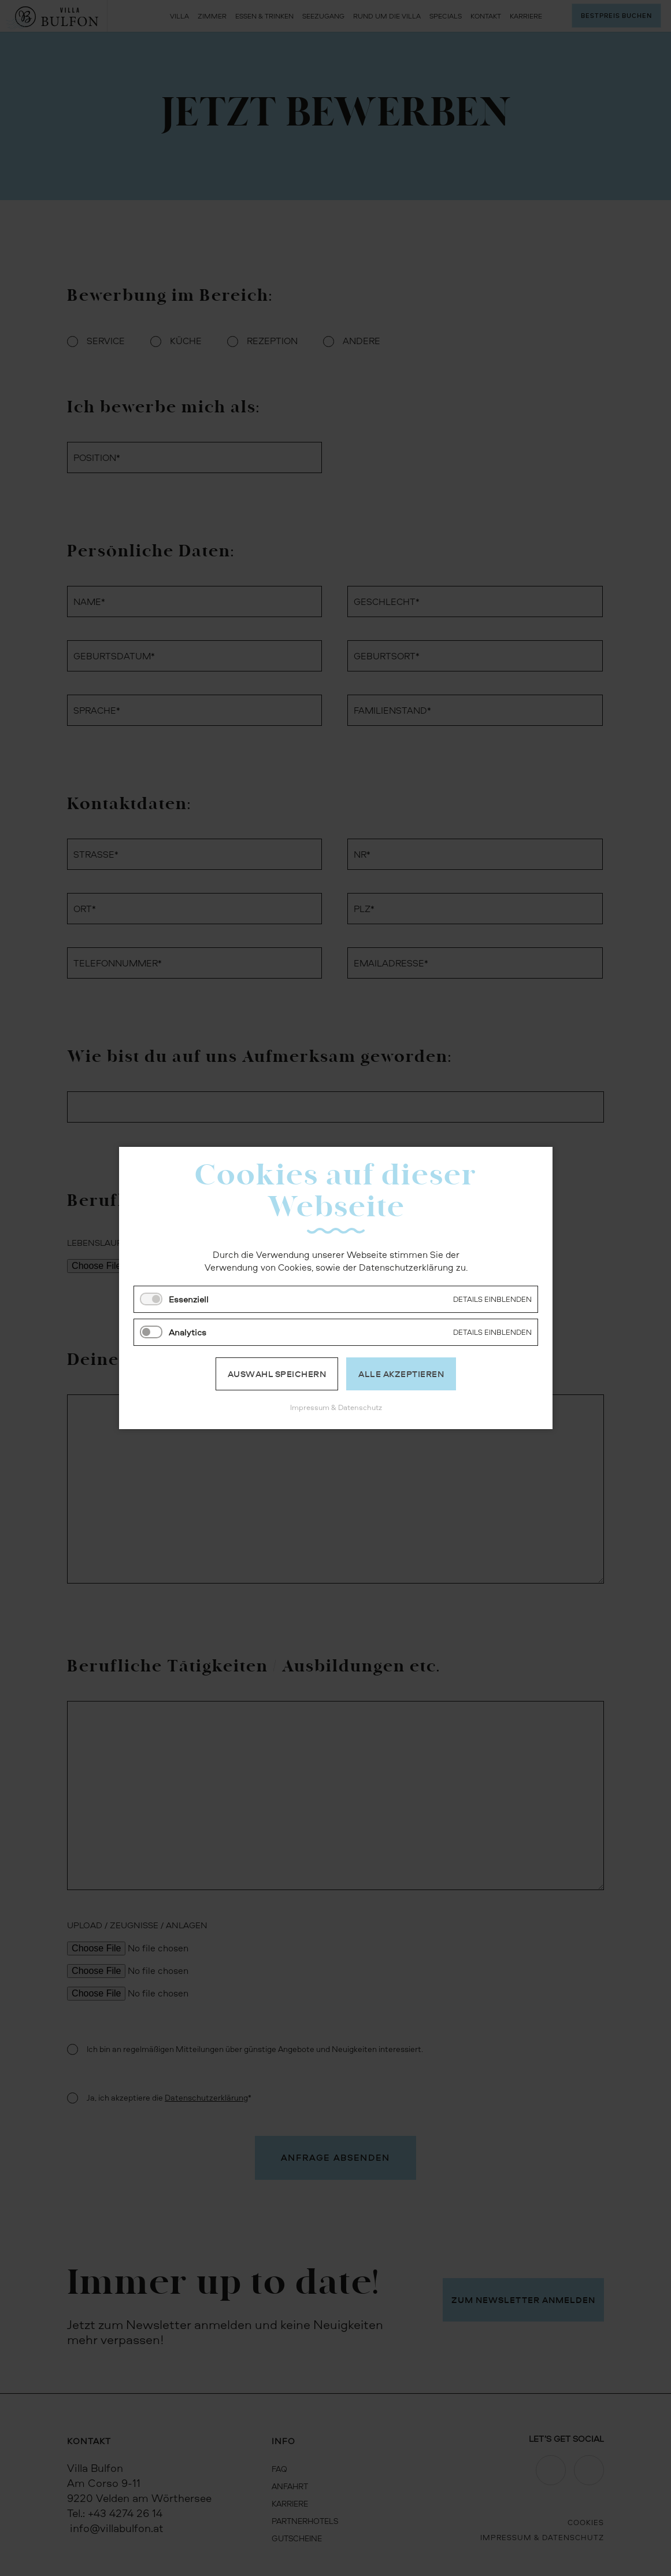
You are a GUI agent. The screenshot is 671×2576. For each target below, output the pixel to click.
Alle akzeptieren (401, 1373)
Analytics (187, 1332)
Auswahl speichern (276, 1373)
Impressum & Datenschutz (335, 1407)
